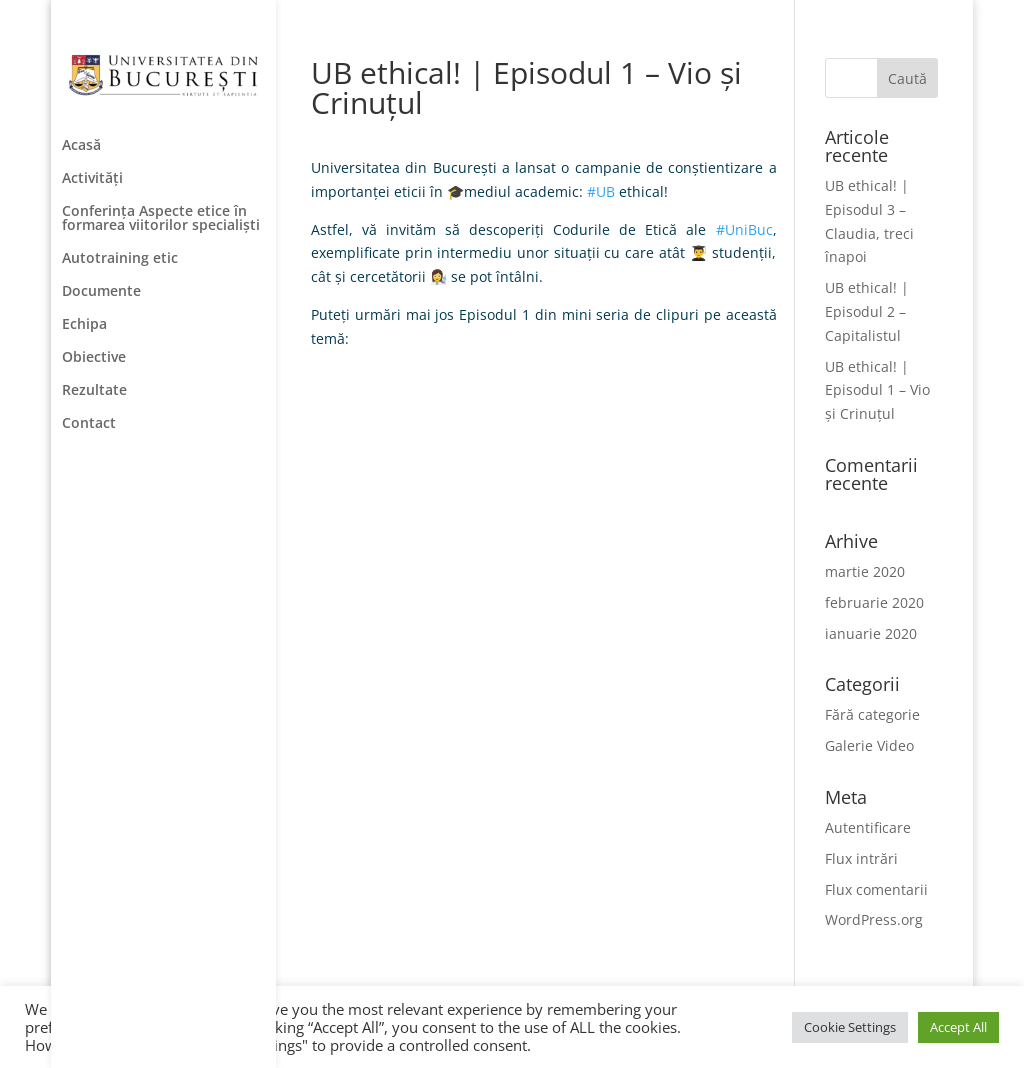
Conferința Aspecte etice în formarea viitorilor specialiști (161, 219)
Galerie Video (869, 745)
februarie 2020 (874, 602)
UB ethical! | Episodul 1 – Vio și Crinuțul (877, 390)
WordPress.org (874, 919)
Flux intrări (861, 858)
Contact (89, 424)
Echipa (84, 325)
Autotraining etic (120, 259)
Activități (92, 179)
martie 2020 (865, 571)
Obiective (94, 358)
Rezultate (94, 391)
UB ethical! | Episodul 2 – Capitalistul (867, 311)
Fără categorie (872, 714)
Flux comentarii (876, 889)
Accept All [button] (958, 1027)
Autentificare (868, 827)
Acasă (81, 146)
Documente (101, 292)
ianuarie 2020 (871, 633)
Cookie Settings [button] (850, 1027)
